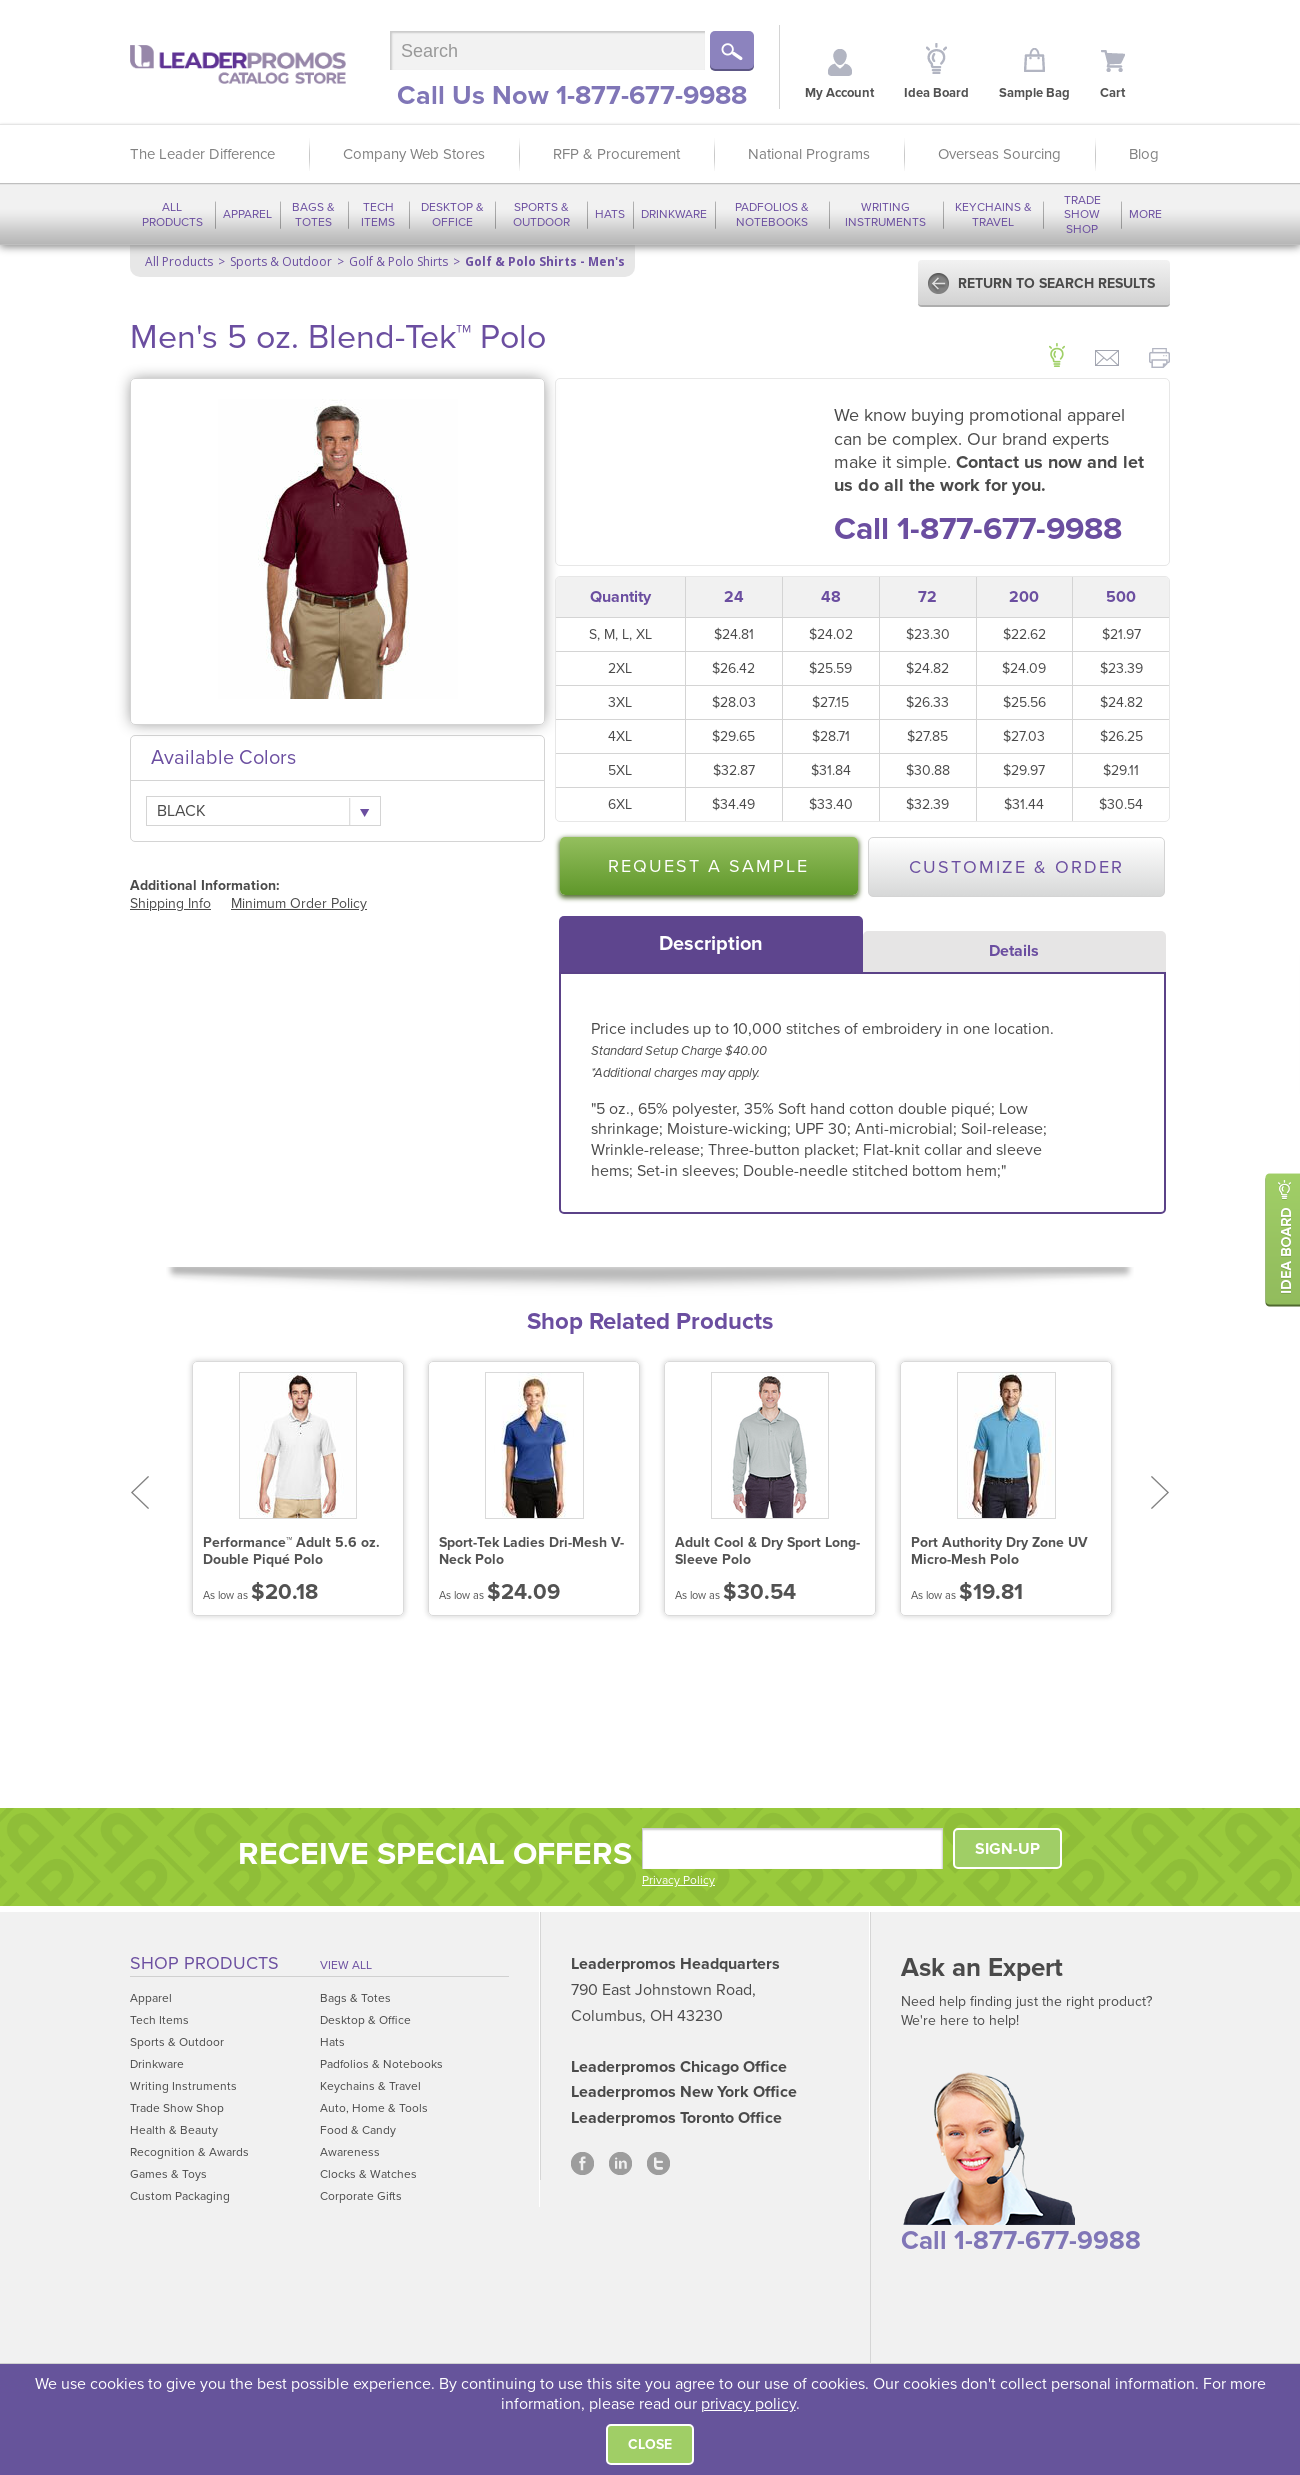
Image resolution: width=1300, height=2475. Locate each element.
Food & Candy (358, 2130)
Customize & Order (1016, 867)
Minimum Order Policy (299, 903)
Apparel (247, 214)
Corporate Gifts (361, 2196)
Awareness (350, 2152)
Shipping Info (170, 903)
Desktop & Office (452, 214)
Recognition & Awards (189, 2152)
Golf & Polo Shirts (398, 261)
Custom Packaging (180, 2196)
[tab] (711, 944)
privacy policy (748, 2404)
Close (650, 2444)
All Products (172, 214)
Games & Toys (168, 2174)
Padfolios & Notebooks (772, 214)
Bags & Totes (313, 214)
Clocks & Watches (368, 2174)
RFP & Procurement (616, 154)
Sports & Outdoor (541, 214)
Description (711, 944)
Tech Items (378, 214)
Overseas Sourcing (999, 154)
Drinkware (674, 214)
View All (346, 1965)
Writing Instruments (885, 214)
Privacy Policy (678, 1880)
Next (1160, 1492)
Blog (1144, 154)
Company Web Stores (414, 154)
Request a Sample (708, 866)
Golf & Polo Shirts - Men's (545, 261)
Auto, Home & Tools (374, 2108)
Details (1014, 951)
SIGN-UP (1007, 1849)
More (1145, 214)
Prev (139, 1492)
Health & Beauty (174, 2130)
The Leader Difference (202, 154)
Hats (610, 214)
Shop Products (204, 1963)
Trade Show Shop (1082, 214)
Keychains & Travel (993, 214)
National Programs (809, 154)
